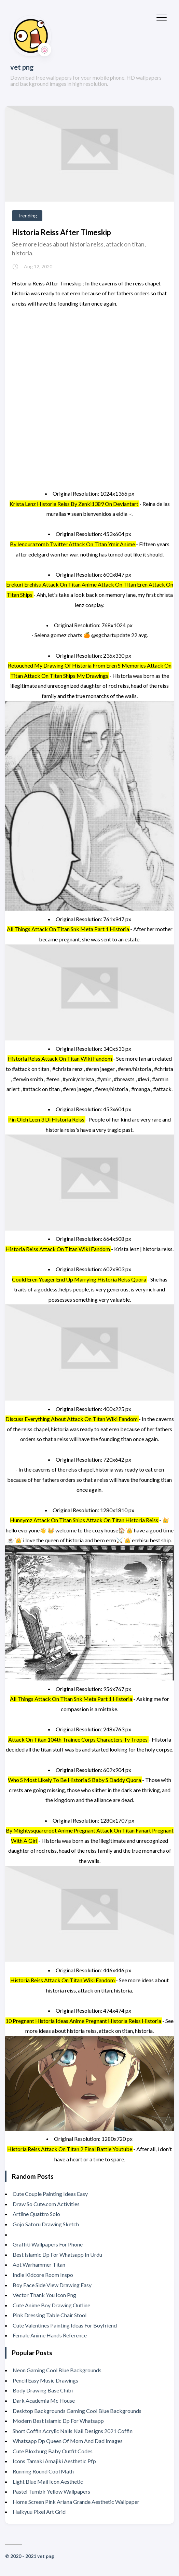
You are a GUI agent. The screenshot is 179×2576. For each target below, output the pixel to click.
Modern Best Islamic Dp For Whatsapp (58, 2420)
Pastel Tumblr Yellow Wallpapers (51, 2491)
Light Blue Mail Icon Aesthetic (48, 2481)
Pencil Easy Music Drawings (45, 2380)
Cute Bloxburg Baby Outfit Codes (53, 2451)
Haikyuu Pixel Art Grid (39, 2511)
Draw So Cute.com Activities (46, 2204)
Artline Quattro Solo (36, 2214)
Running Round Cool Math (43, 2471)
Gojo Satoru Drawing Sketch (46, 2224)
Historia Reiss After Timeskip (61, 232)
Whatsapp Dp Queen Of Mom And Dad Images (68, 2441)
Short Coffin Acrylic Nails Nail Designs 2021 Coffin (73, 2431)
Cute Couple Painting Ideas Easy (50, 2193)
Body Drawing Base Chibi (43, 2390)
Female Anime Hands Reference (50, 2335)
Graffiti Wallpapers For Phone (48, 2244)
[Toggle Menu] (161, 16)
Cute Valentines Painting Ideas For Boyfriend (65, 2325)
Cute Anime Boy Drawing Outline (51, 2305)
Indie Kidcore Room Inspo (43, 2274)
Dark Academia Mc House (44, 2400)
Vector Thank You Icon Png (44, 2295)
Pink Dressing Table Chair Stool (49, 2315)
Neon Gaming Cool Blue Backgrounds (57, 2370)
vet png (22, 67)
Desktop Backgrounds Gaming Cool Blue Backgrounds (77, 2410)
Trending (27, 215)
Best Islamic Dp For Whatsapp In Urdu (57, 2254)
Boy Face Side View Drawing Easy (52, 2285)
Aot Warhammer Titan (39, 2264)
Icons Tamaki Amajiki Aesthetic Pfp (54, 2461)
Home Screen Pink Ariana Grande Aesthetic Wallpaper (76, 2501)
